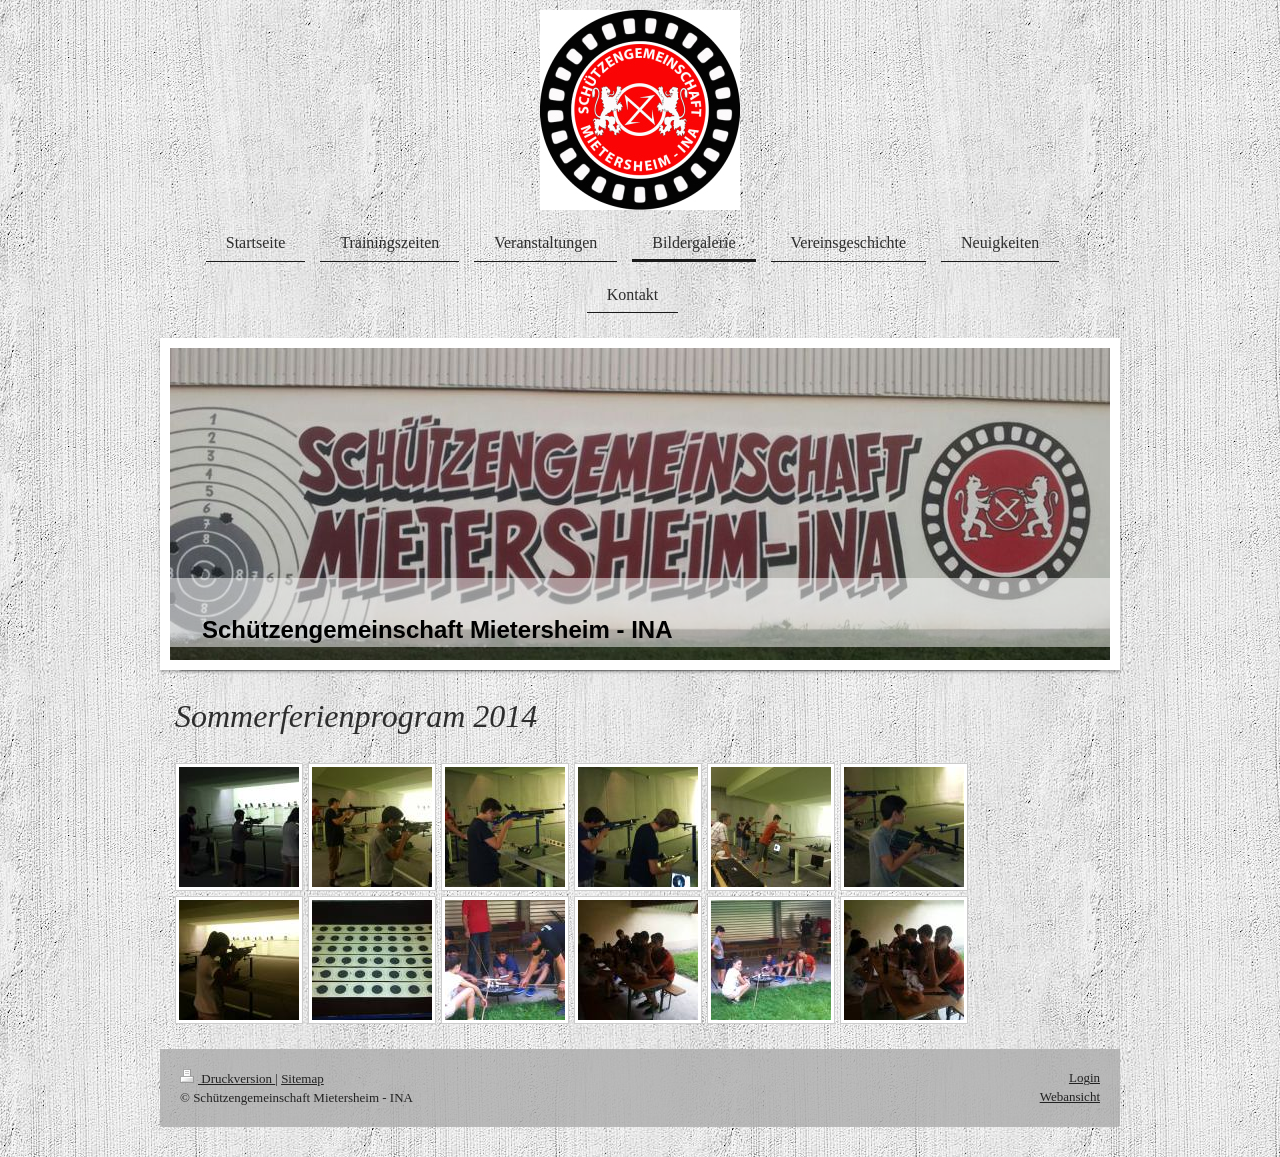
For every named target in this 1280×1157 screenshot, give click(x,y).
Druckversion (227, 1078)
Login (1084, 1077)
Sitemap (302, 1078)
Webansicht (1070, 1096)
